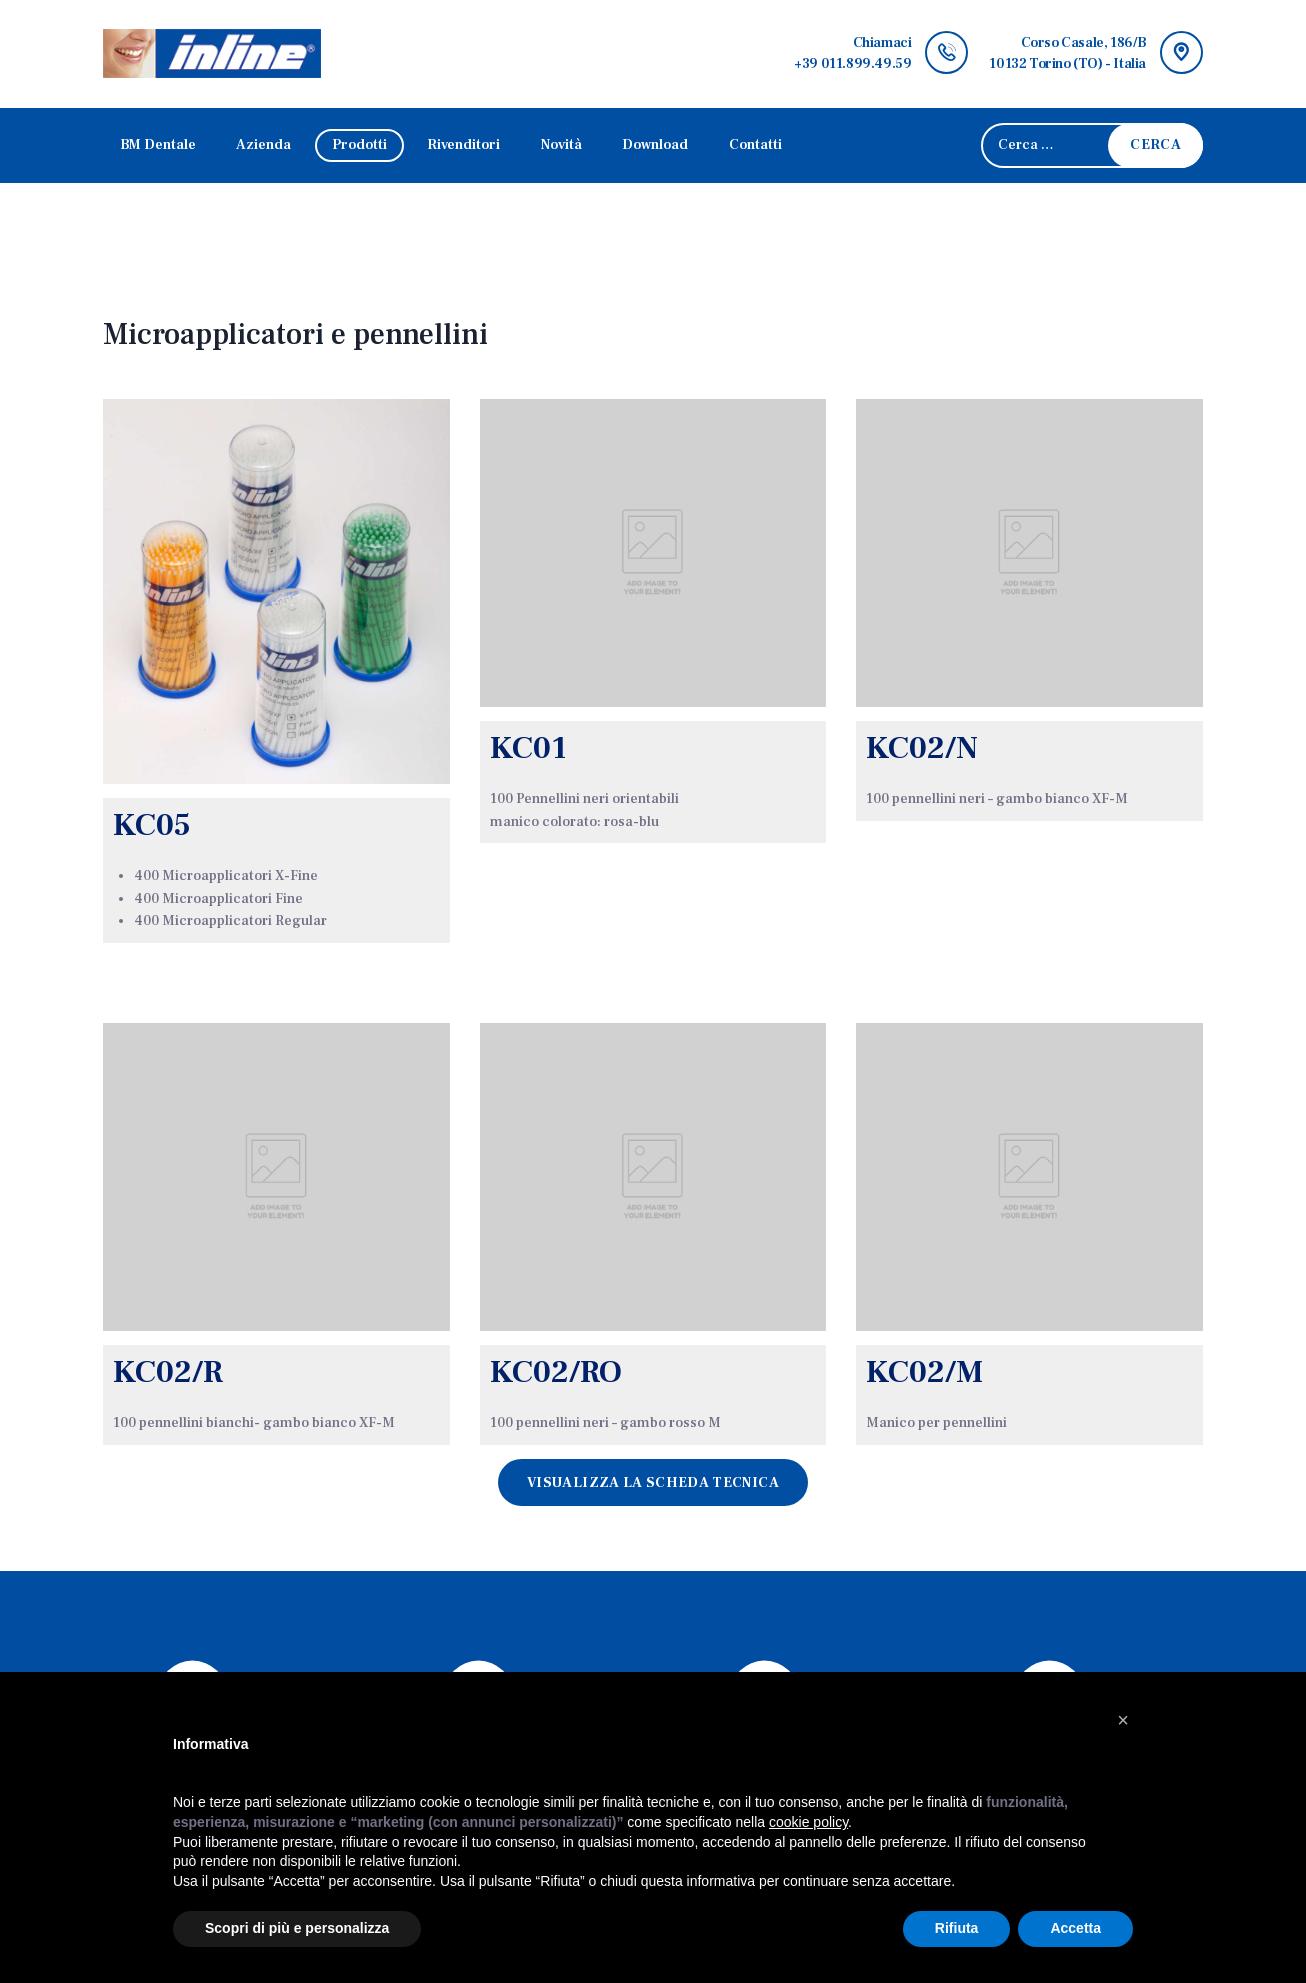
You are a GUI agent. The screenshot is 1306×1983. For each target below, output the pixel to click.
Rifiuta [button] (957, 1928)
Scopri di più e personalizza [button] (297, 1928)
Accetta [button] (1075, 1928)
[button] (1123, 1720)
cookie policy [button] (808, 1822)
